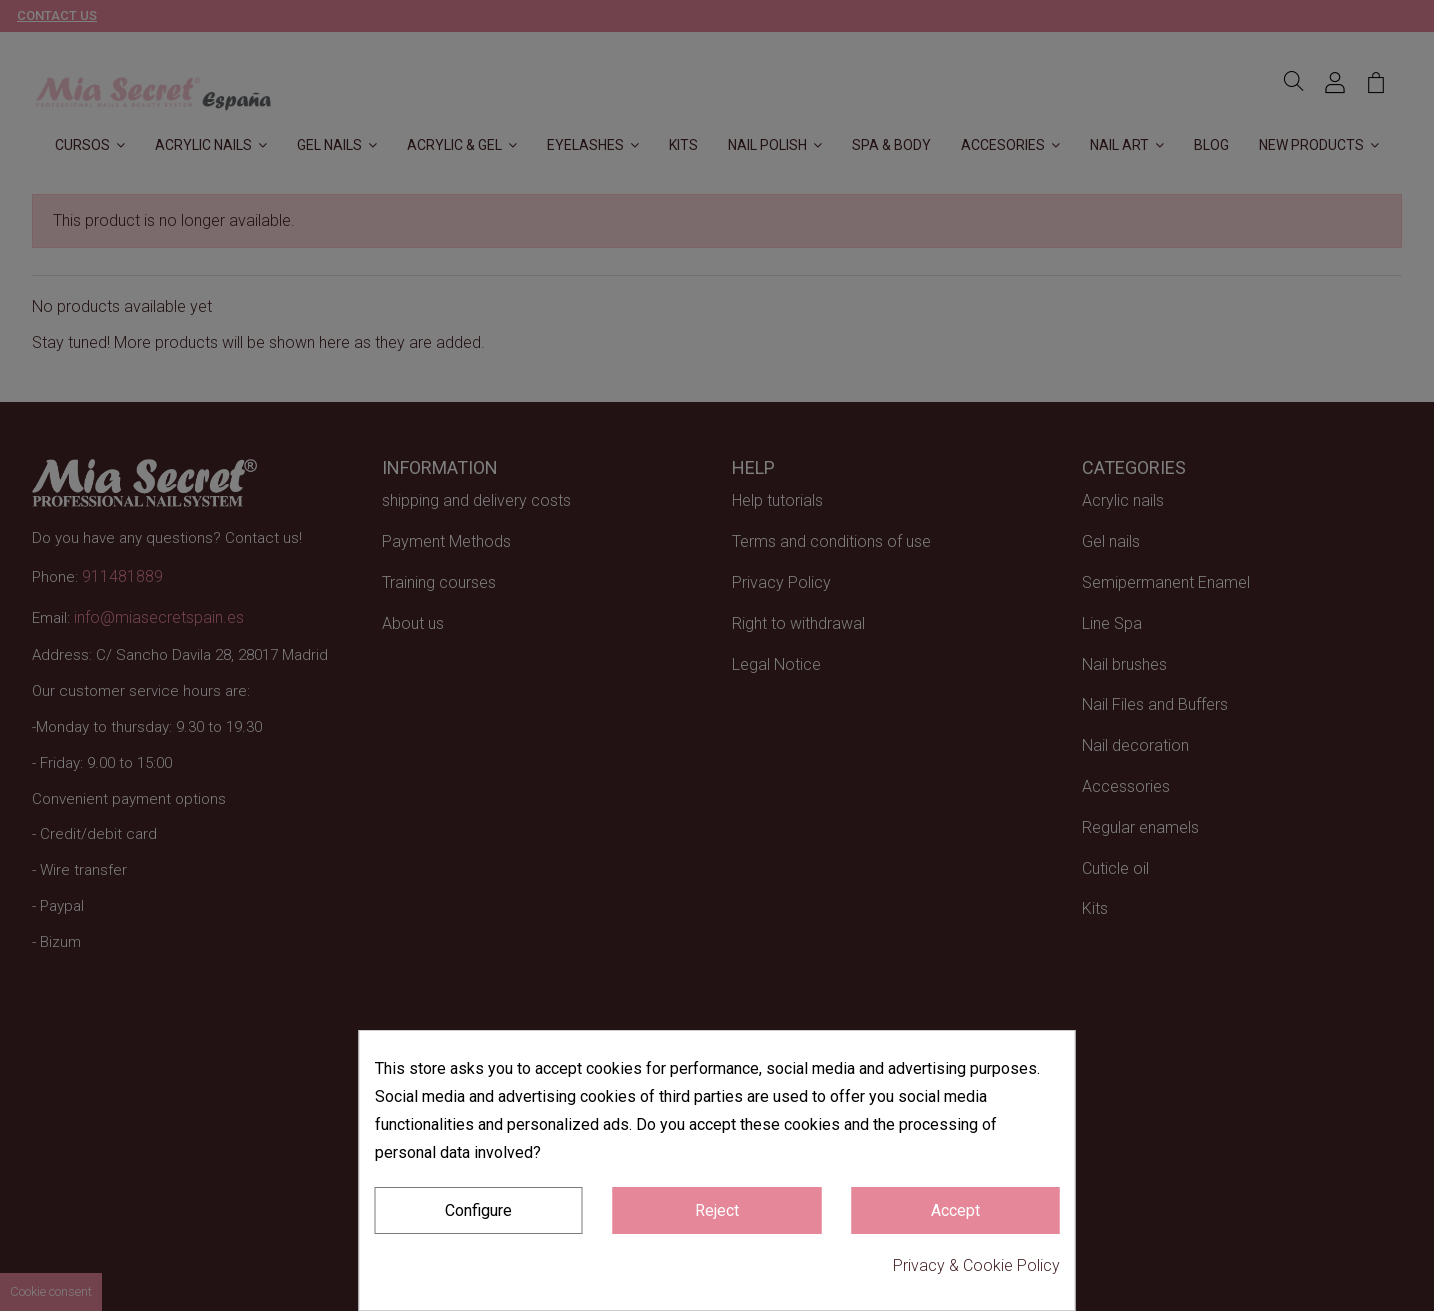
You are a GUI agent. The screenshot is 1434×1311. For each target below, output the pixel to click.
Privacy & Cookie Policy (976, 1265)
